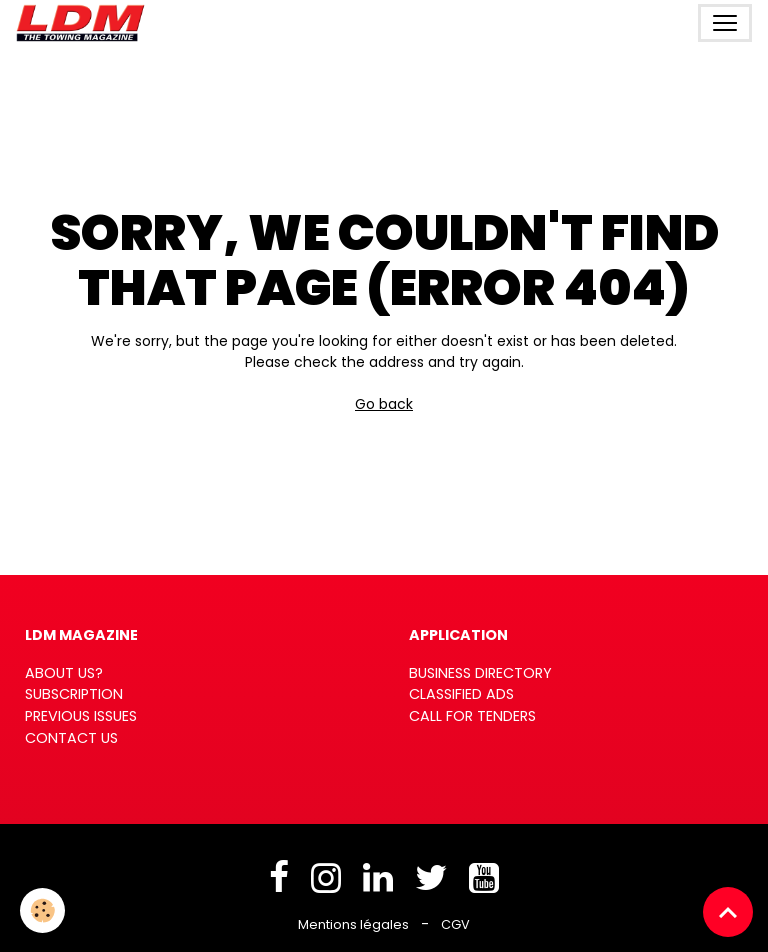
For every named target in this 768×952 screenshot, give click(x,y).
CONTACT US (71, 738)
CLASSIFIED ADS (461, 694)
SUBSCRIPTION (74, 694)
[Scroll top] (728, 912)
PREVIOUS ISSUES (81, 716)
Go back (384, 404)
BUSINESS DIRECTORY (480, 673)
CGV (455, 924)
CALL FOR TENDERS (472, 716)
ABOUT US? (64, 673)
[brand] (84, 23)
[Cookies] (42, 910)
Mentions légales (353, 924)
